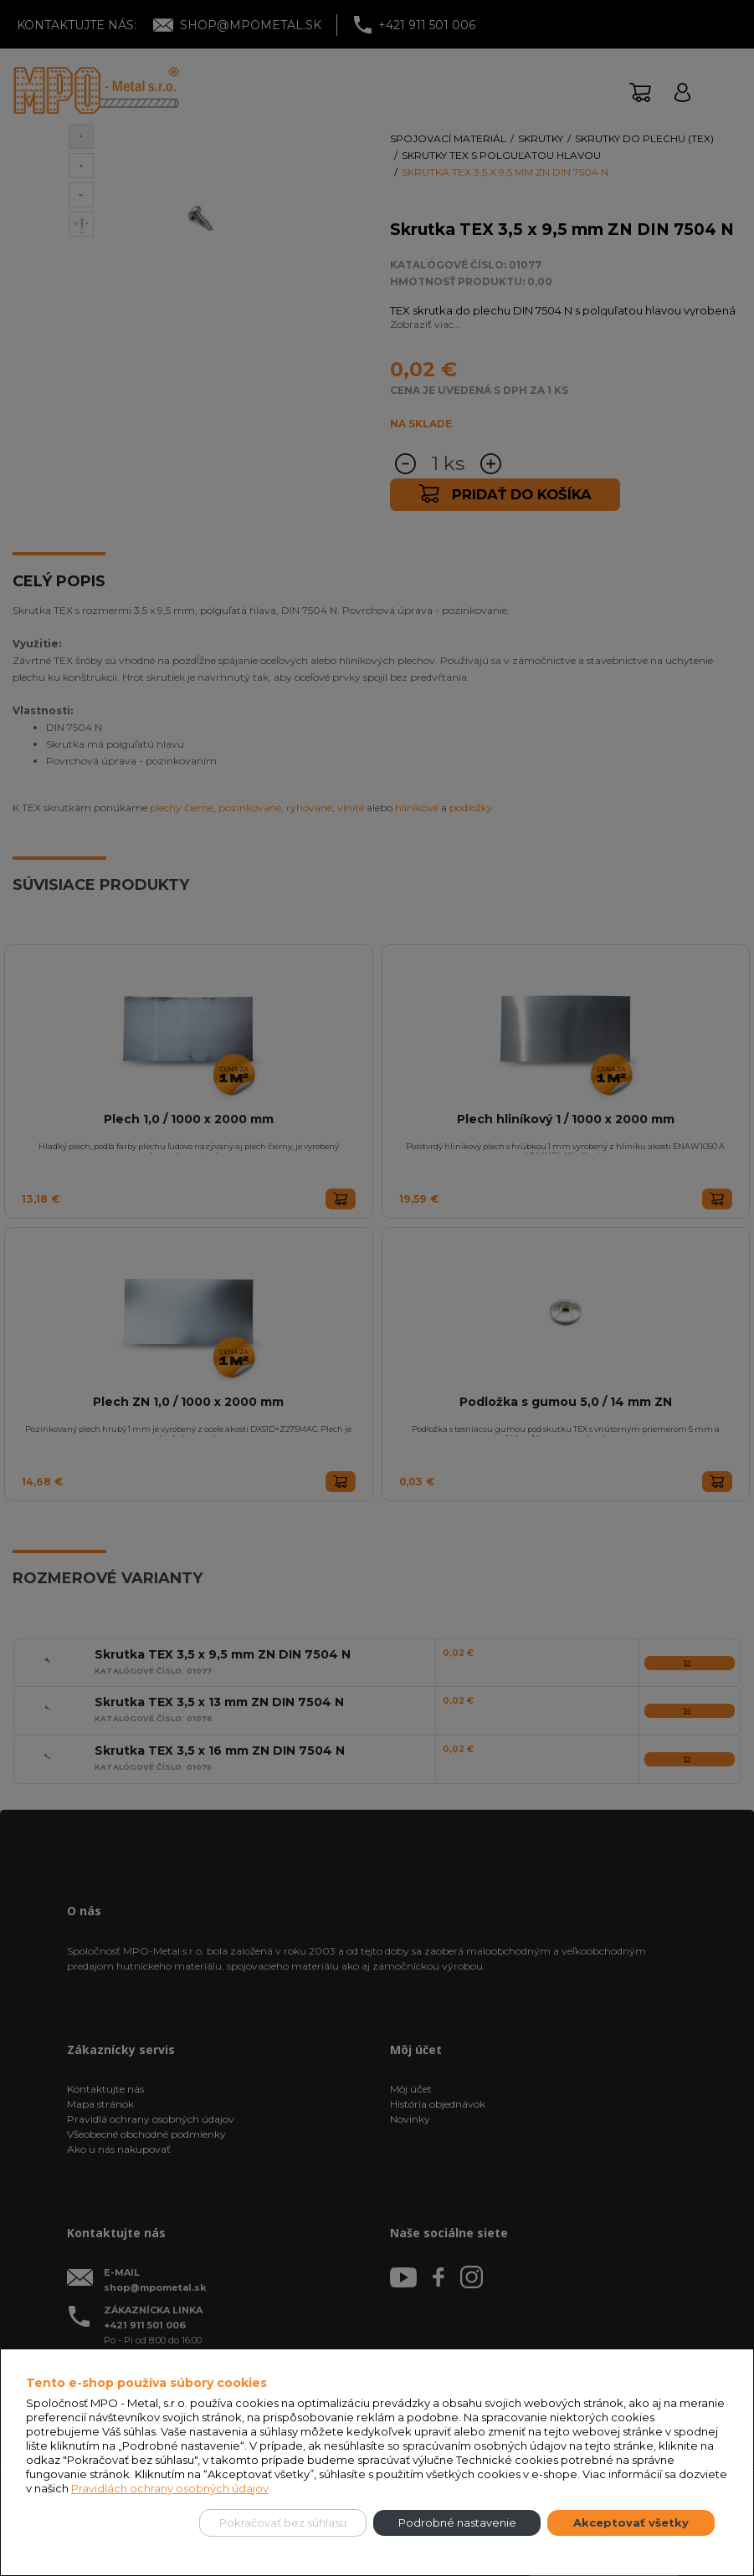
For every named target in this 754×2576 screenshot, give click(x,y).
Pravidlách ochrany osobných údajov (170, 2488)
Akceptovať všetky (631, 2522)
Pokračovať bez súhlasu (282, 2522)
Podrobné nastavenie (457, 2522)
